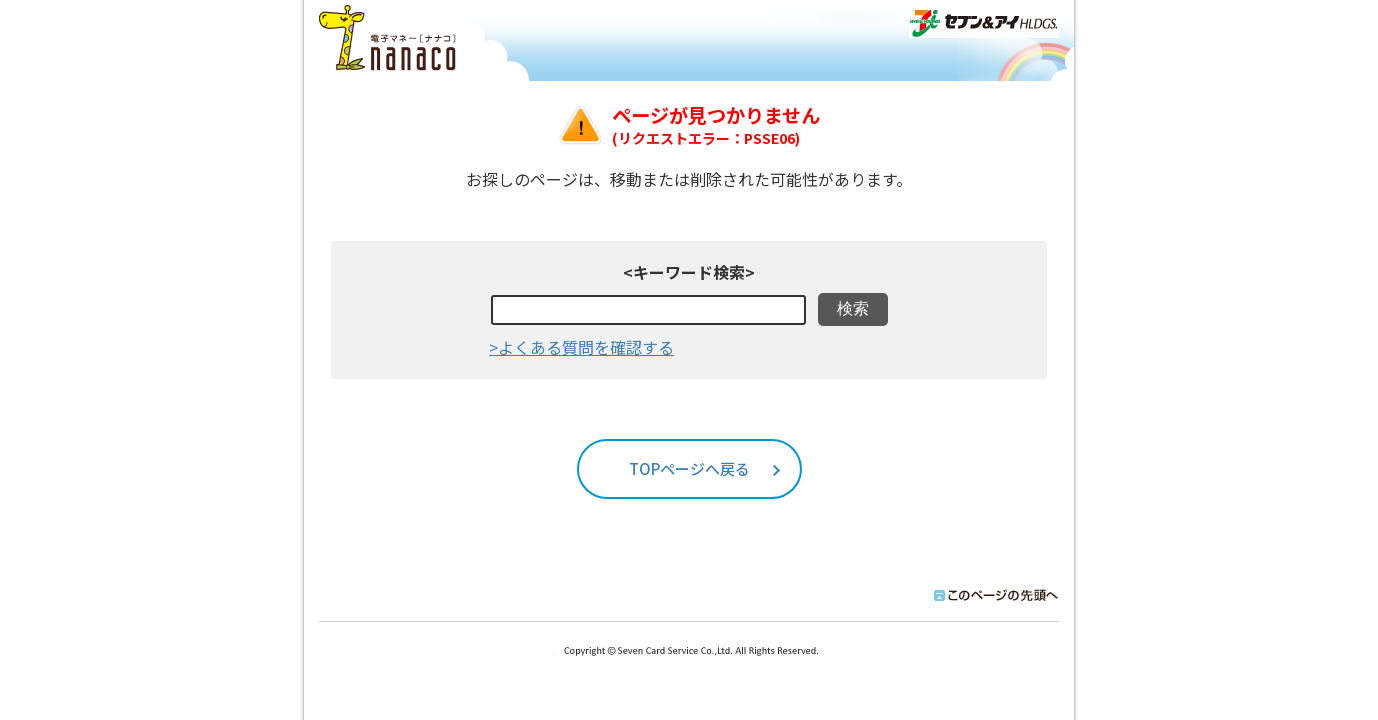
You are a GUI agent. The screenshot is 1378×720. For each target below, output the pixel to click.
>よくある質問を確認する (581, 347)
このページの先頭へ (992, 595)
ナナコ (390, 38)
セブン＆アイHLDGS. (984, 23)
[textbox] (648, 310)
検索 (853, 308)
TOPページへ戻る (689, 468)
